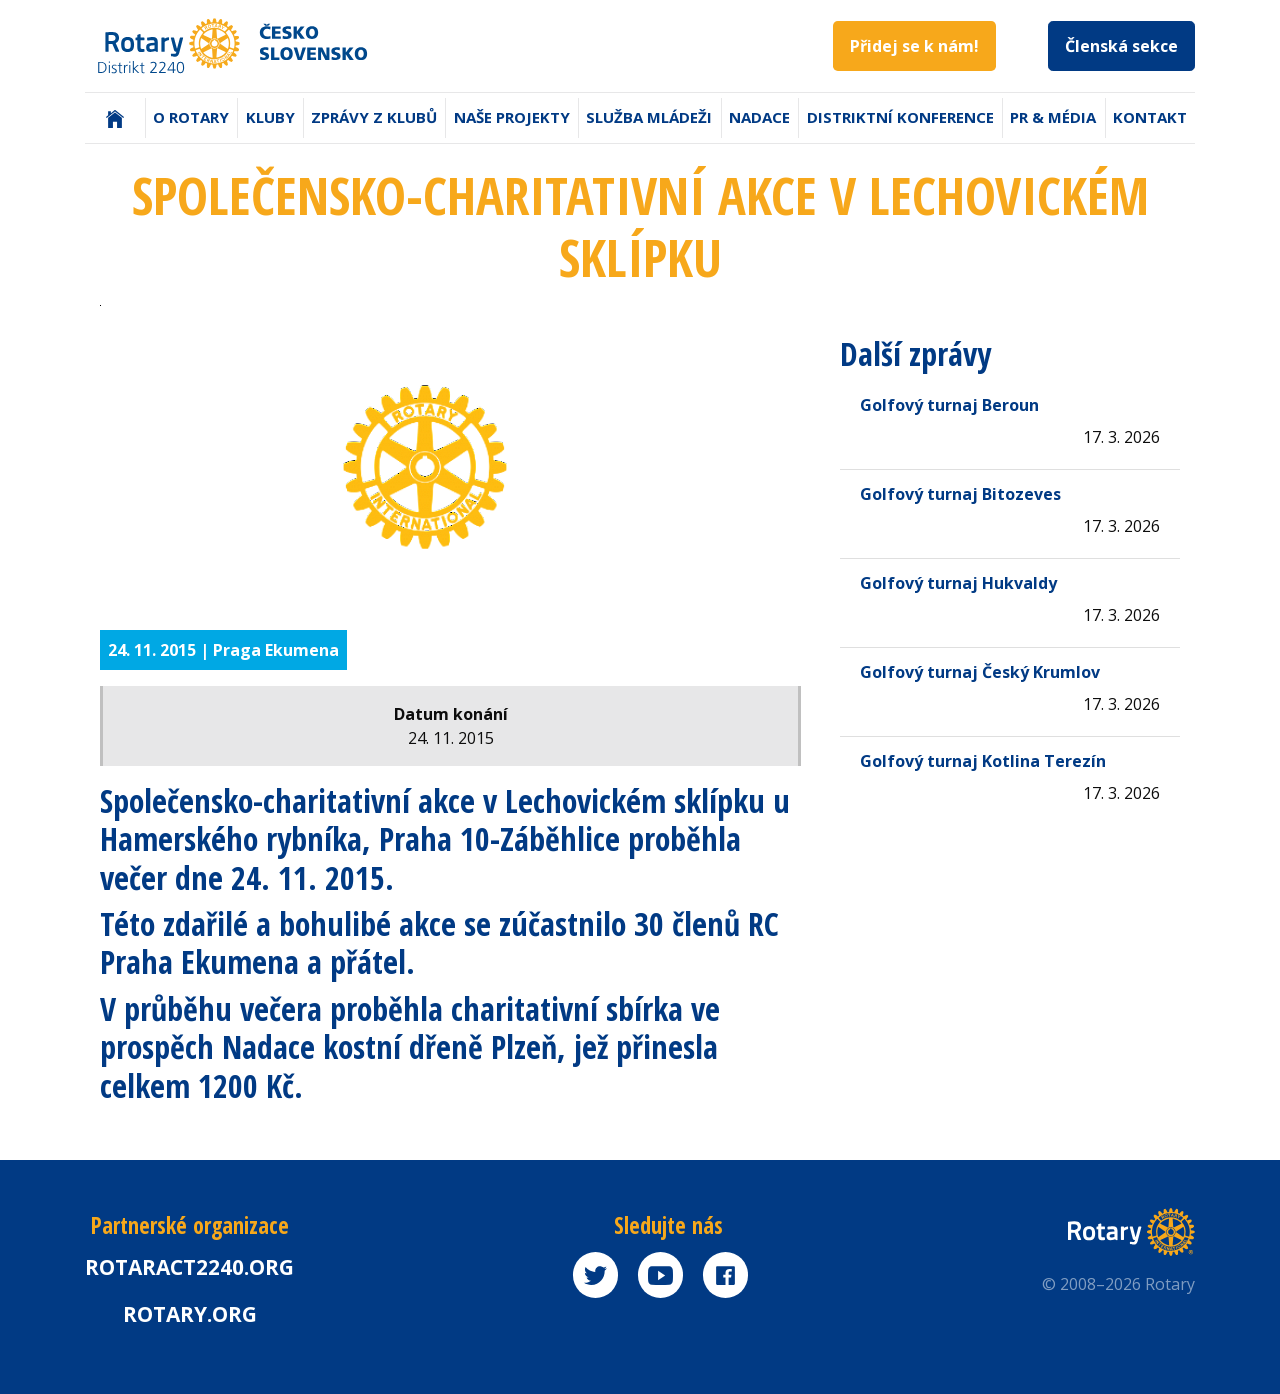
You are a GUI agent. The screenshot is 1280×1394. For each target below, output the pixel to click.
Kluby (270, 117)
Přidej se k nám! (914, 46)
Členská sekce (1121, 46)
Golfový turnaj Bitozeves (960, 494)
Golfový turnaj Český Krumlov (980, 672)
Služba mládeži (649, 117)
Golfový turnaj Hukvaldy (958, 583)
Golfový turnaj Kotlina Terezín (983, 761)
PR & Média (1053, 117)
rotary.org (190, 1314)
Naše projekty (512, 117)
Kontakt (1150, 117)
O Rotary (191, 117)
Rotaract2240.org (189, 1267)
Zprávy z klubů (374, 117)
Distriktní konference (900, 117)
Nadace (759, 117)
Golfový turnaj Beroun (949, 405)
